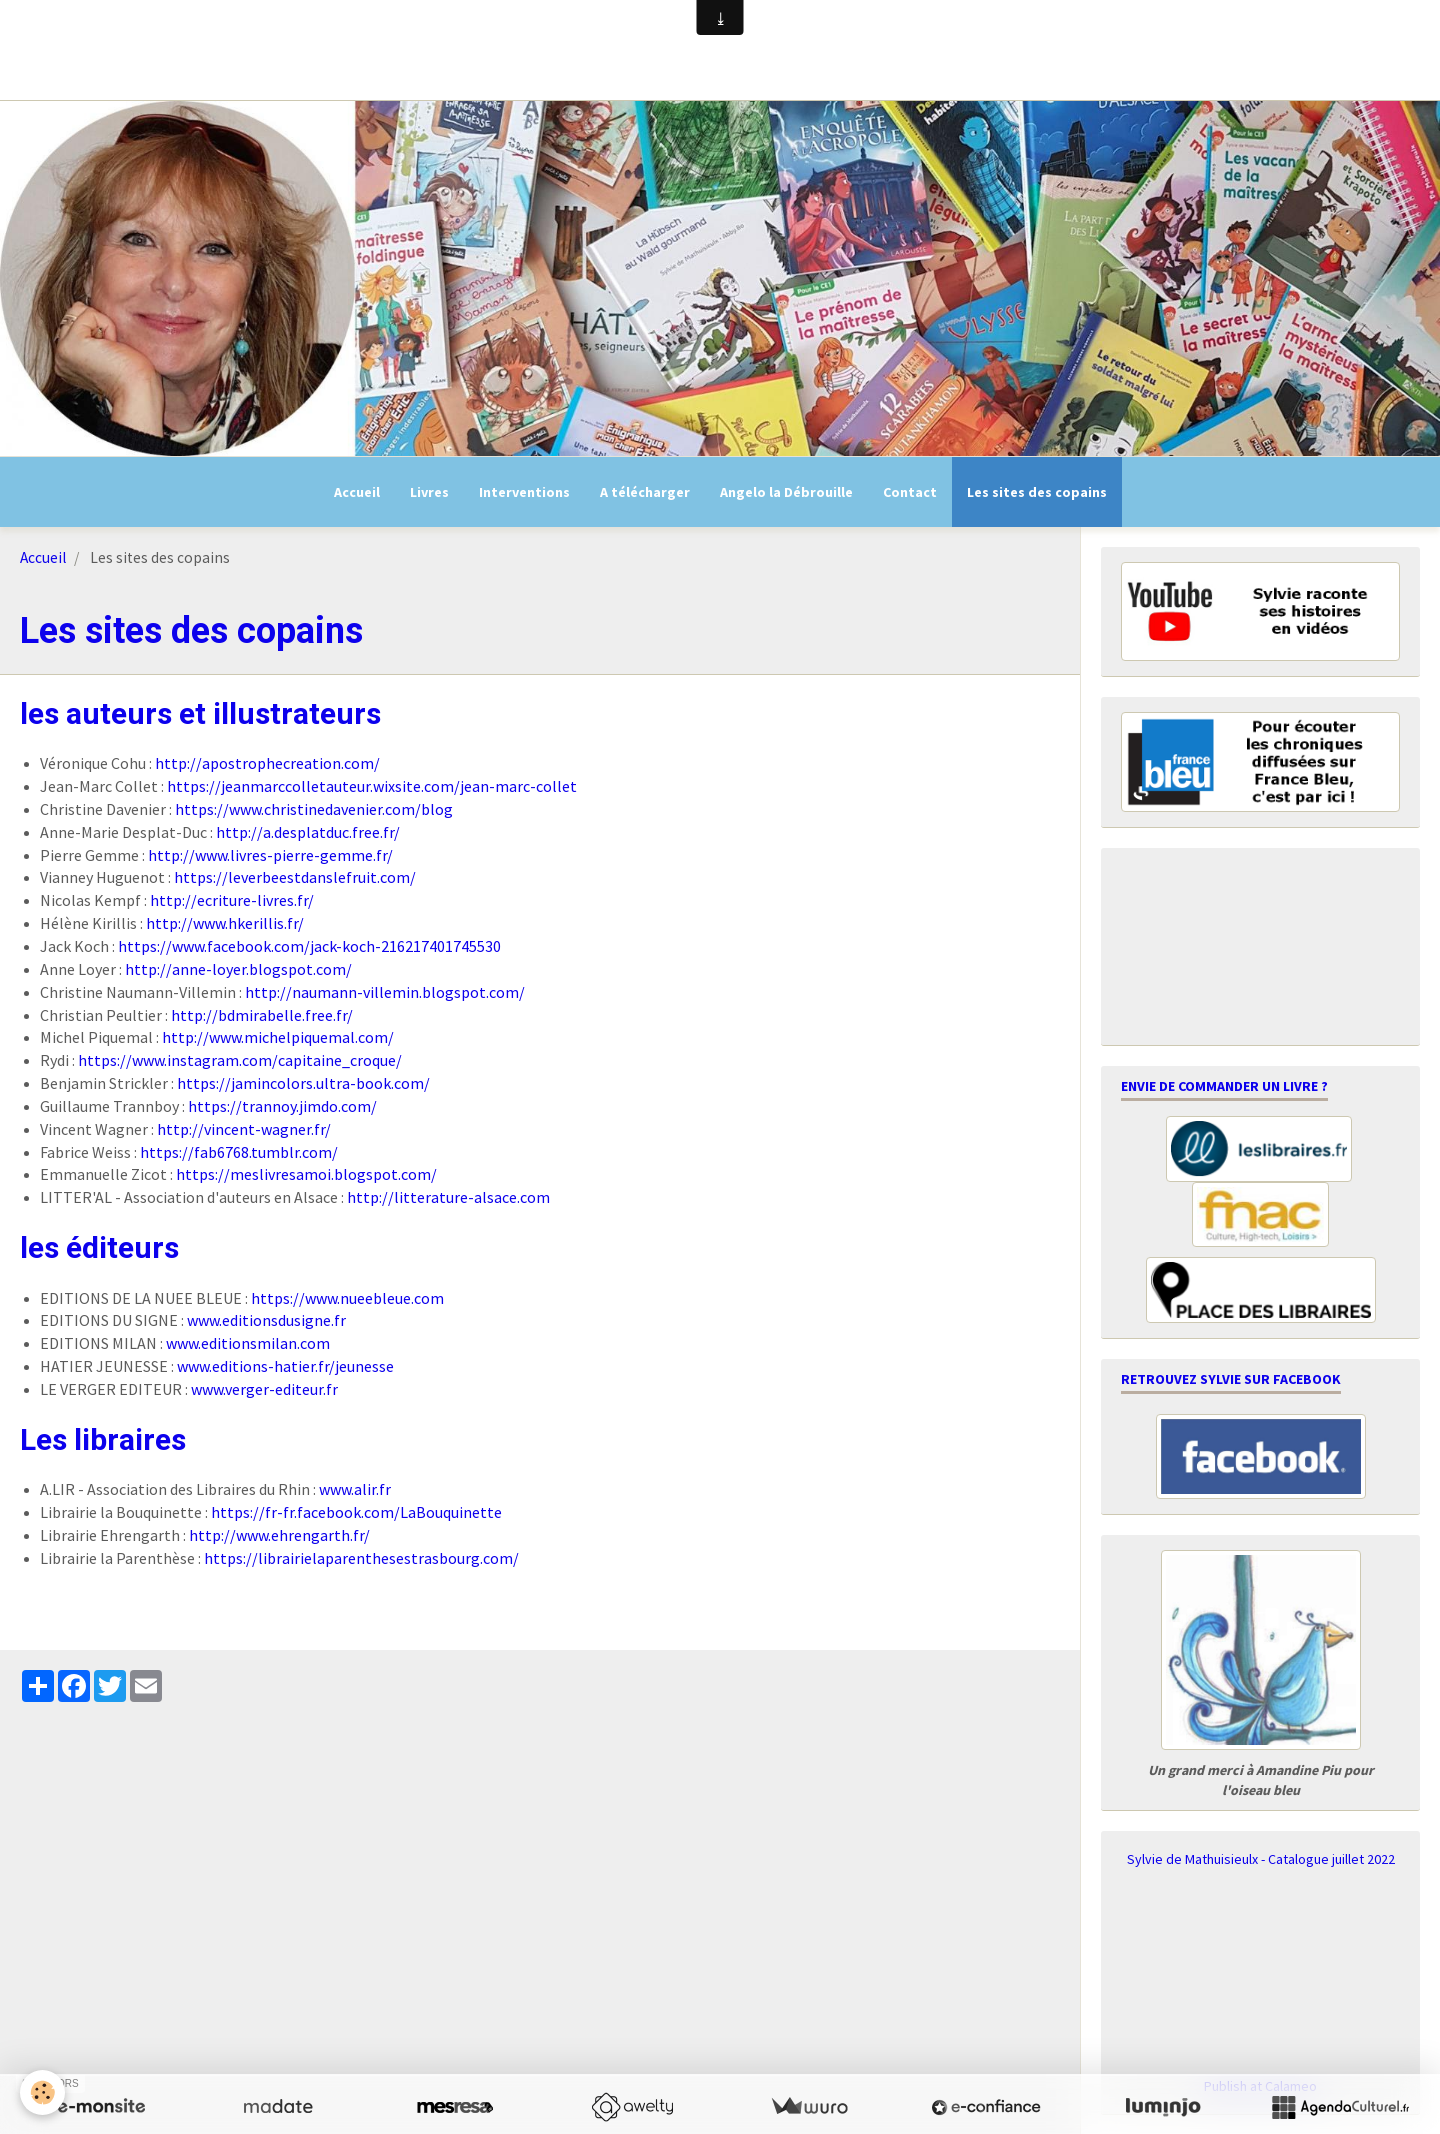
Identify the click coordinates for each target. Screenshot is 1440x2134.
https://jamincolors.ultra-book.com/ (303, 1083)
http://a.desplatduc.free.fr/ (308, 832)
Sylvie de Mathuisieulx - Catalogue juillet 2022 (1261, 1859)
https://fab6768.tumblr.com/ (239, 1152)
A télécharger (645, 492)
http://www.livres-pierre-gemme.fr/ (270, 855)
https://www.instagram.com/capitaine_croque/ (240, 1060)
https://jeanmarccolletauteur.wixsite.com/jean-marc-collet (372, 786)
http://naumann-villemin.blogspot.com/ (385, 992)
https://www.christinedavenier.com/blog (314, 809)
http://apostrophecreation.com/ (267, 763)
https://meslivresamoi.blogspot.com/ (306, 1174)
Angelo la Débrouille (786, 492)
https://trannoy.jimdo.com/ (282, 1106)
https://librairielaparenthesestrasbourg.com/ (361, 1558)
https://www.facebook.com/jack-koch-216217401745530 (309, 946)
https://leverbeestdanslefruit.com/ (295, 877)
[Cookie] (42, 2092)
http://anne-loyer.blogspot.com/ (238, 969)
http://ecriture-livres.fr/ (232, 900)
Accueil (357, 492)
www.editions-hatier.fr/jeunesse (285, 1366)
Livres (429, 492)
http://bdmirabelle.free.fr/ (262, 1015)
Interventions (524, 492)
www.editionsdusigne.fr (266, 1320)
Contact (910, 492)
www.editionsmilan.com (248, 1343)
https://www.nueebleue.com (347, 1298)
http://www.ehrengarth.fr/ (279, 1535)
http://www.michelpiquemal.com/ (278, 1037)
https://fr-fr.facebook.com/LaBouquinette (356, 1512)
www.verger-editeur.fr (264, 1389)
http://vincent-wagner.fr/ (244, 1129)
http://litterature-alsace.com (448, 1197)
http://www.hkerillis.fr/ (225, 923)
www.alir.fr (355, 1489)
